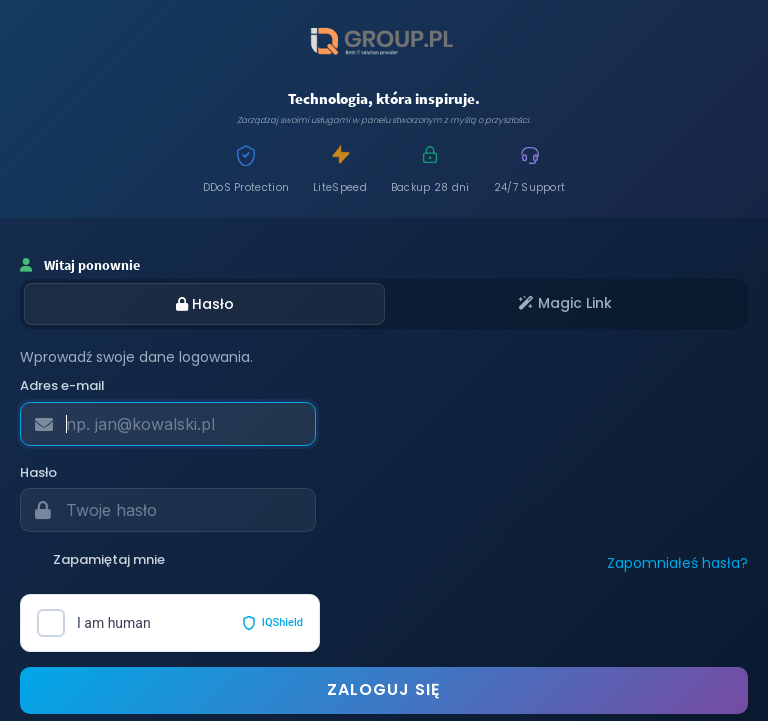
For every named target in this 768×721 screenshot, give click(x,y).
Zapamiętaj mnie (92, 560)
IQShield (272, 623)
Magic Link (565, 303)
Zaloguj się (384, 689)
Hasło (205, 304)
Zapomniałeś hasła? (677, 563)
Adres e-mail (62, 386)
